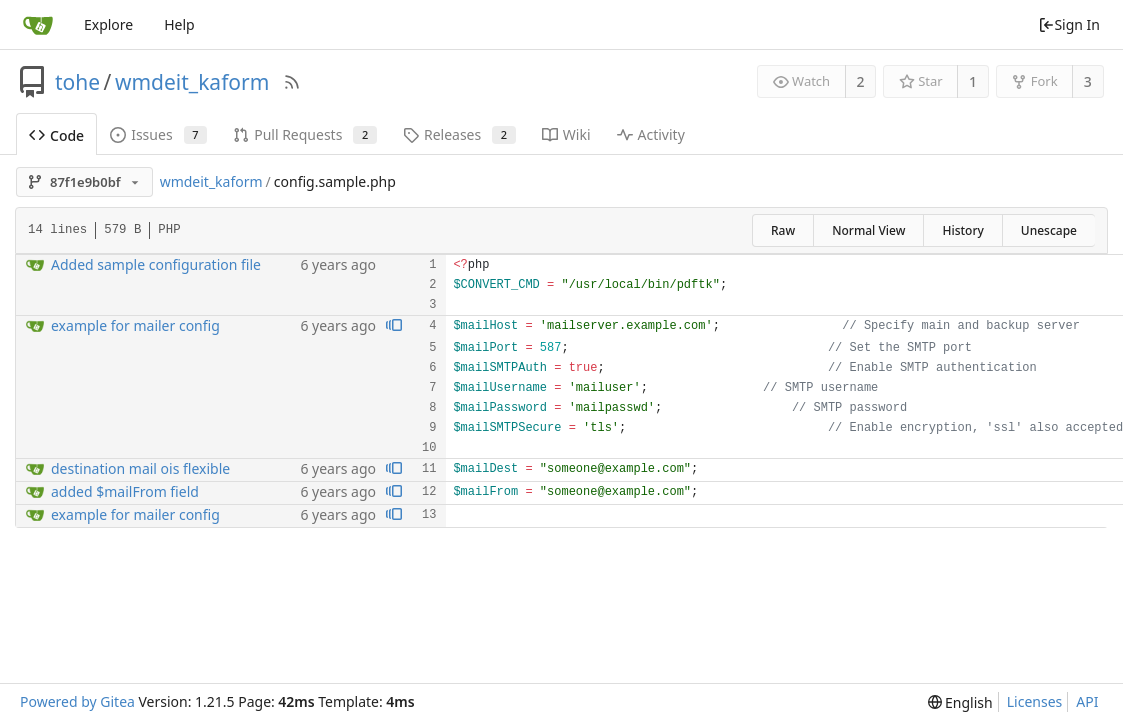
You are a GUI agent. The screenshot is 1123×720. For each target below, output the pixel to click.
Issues (158, 134)
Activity (651, 134)
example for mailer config (135, 325)
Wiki (566, 134)
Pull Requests (305, 134)
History (962, 230)
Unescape (1049, 230)
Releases (459, 134)
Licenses (1035, 701)
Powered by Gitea (77, 701)
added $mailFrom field (125, 491)
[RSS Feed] (292, 82)
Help (179, 24)
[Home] (38, 25)
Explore (108, 24)
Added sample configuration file (156, 264)
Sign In (1069, 24)
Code (56, 135)
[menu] (960, 702)
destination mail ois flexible (140, 468)
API (1087, 701)
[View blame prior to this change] (394, 326)
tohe (77, 82)
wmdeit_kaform (192, 82)
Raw (783, 230)
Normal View (868, 230)
